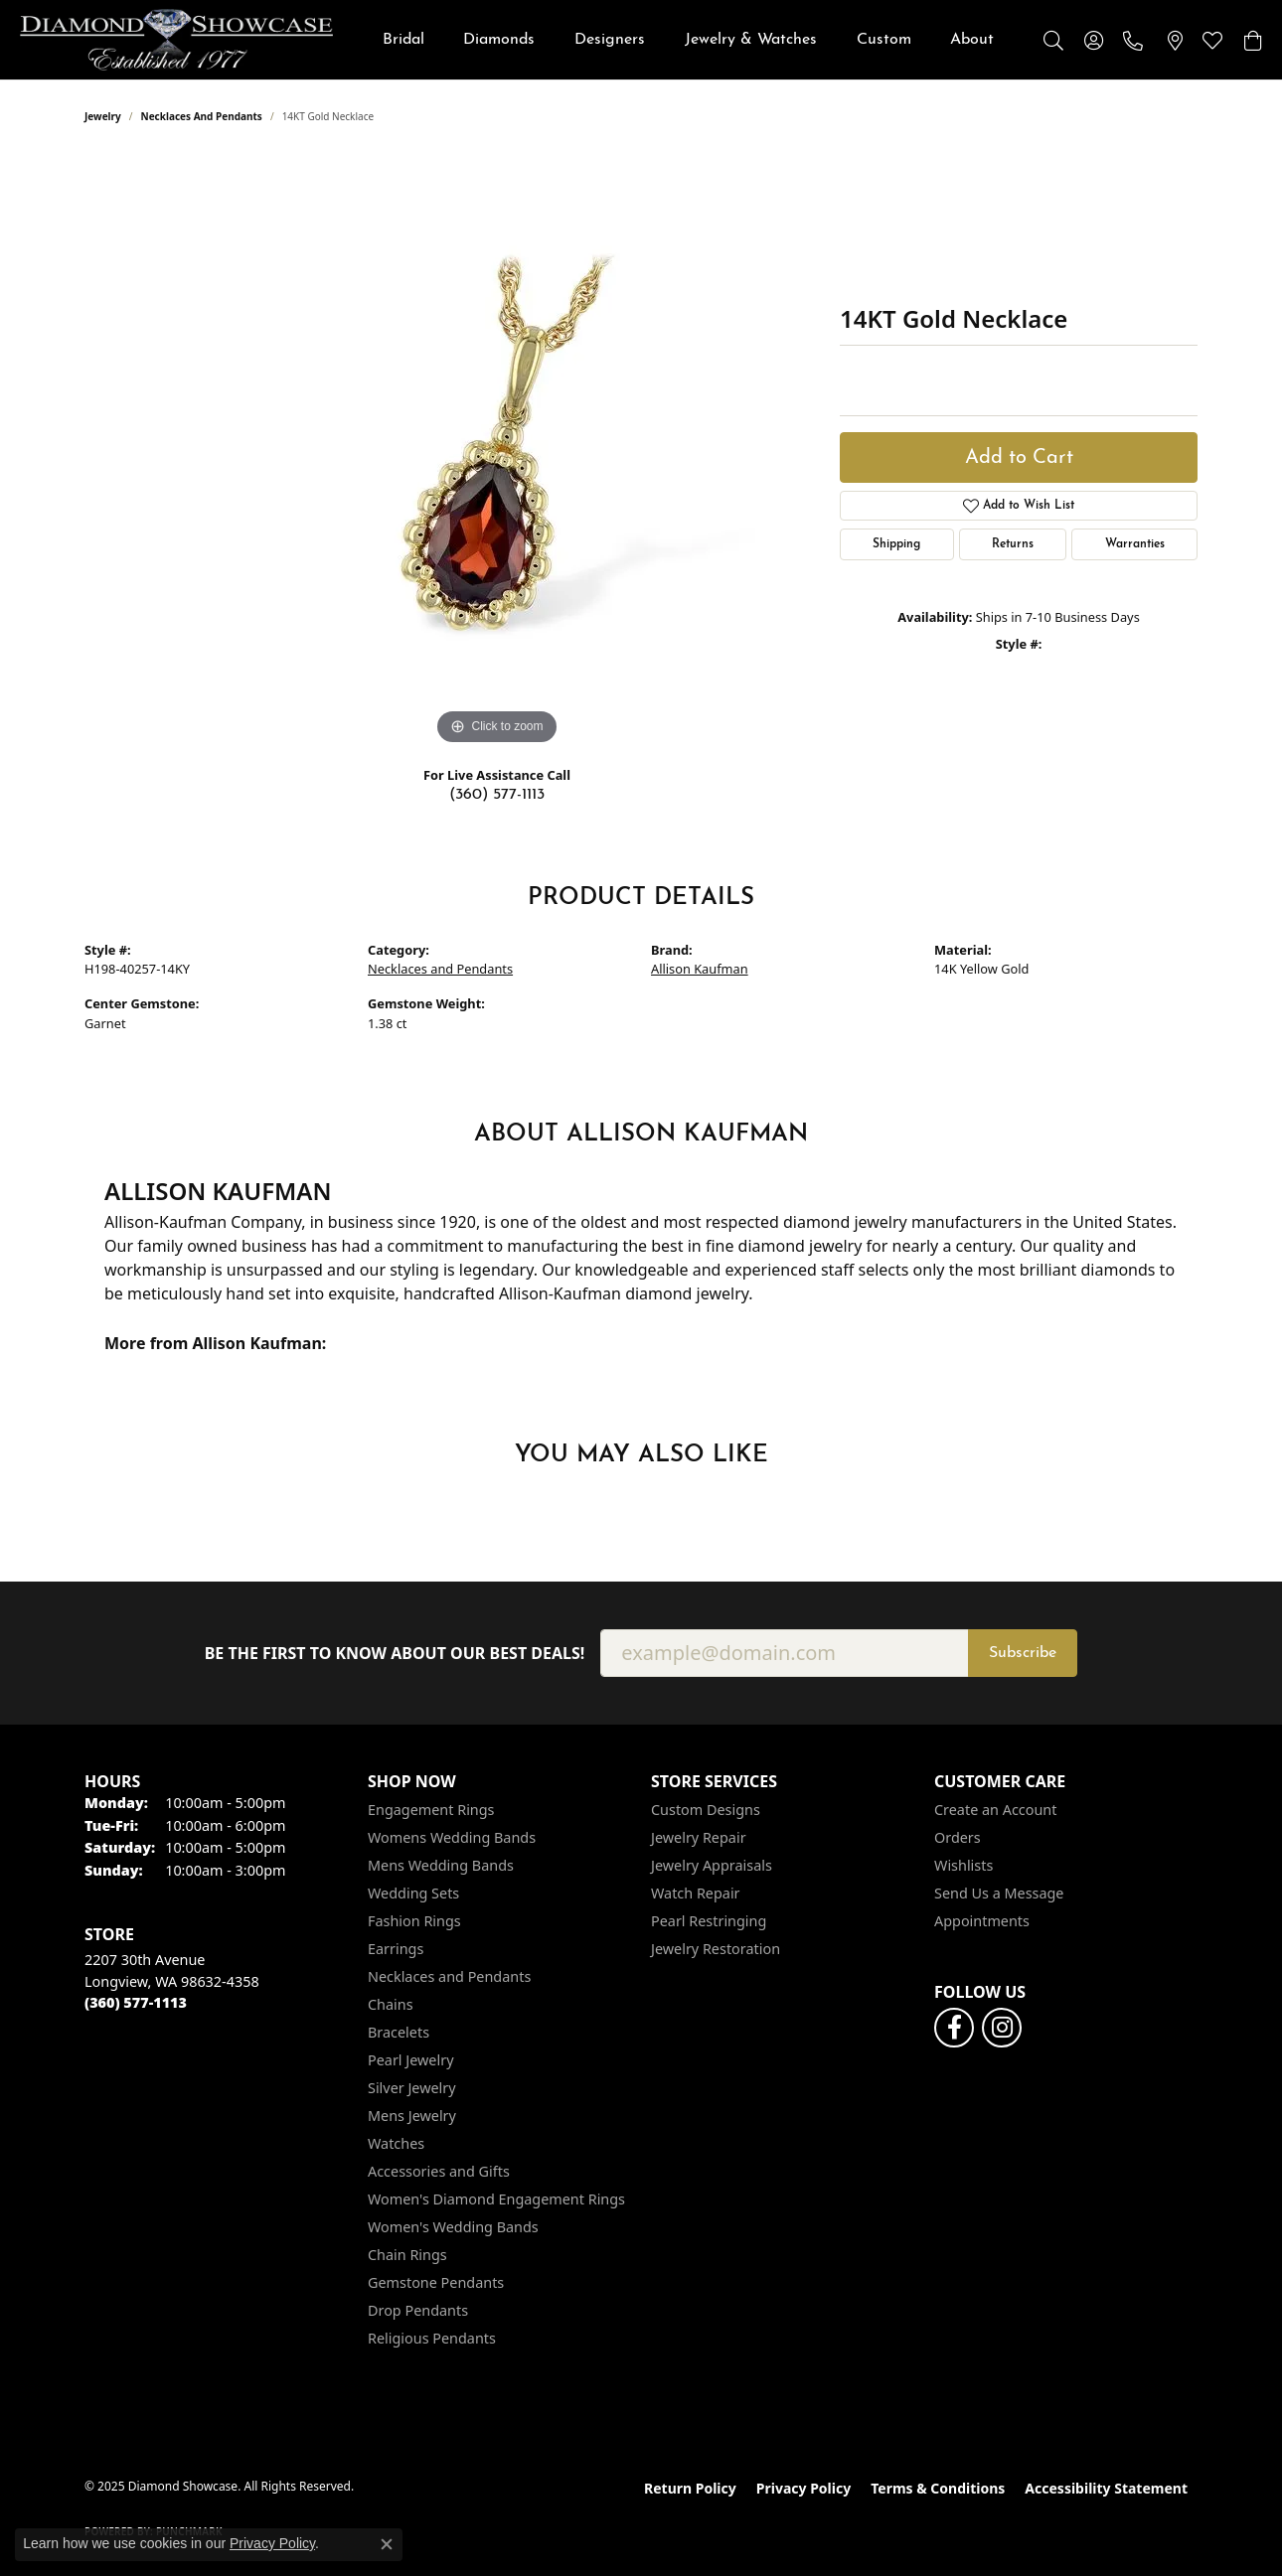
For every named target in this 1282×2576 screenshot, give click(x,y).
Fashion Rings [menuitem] (414, 1920)
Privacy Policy (803, 2488)
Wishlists (963, 1865)
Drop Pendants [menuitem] (418, 2310)
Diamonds (499, 40)
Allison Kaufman (699, 969)
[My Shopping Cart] (1252, 40)
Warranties (1135, 544)
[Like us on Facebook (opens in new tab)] (954, 2027)
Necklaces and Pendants (201, 116)
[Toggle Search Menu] (1053, 40)
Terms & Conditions (938, 2488)
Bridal (403, 40)
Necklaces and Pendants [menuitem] (449, 1976)
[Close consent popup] (387, 2544)
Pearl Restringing (708, 1920)
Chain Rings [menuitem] (407, 2254)
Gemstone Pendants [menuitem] (436, 2282)
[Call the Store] (135, 2002)
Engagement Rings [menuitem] (431, 1809)
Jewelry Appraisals (711, 1865)
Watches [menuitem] (396, 2143)
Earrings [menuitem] (395, 1948)
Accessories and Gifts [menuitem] (439, 2171)
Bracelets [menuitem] (398, 2032)
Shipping (896, 544)
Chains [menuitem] (390, 2004)
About (972, 40)
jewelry (102, 116)
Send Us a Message (998, 1893)
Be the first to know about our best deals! (395, 1653)
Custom (884, 40)
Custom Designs (705, 1809)
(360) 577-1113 (497, 795)
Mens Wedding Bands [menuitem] (441, 1865)
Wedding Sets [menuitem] (413, 1893)
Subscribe (1022, 1653)
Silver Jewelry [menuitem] (412, 2087)
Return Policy (690, 2488)
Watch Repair (695, 1893)
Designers (609, 40)
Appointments (982, 1920)
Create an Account (995, 1809)
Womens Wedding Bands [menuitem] (452, 1837)
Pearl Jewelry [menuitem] (410, 2059)
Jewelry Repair (698, 1837)
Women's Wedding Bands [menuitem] (453, 2226)
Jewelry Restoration (715, 1948)
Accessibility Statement (1106, 2488)
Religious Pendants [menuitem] (432, 2338)
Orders (957, 1837)
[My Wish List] (1212, 40)
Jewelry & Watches (751, 40)
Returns (1013, 544)
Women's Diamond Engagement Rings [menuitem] (496, 2199)
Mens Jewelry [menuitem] (412, 2115)
